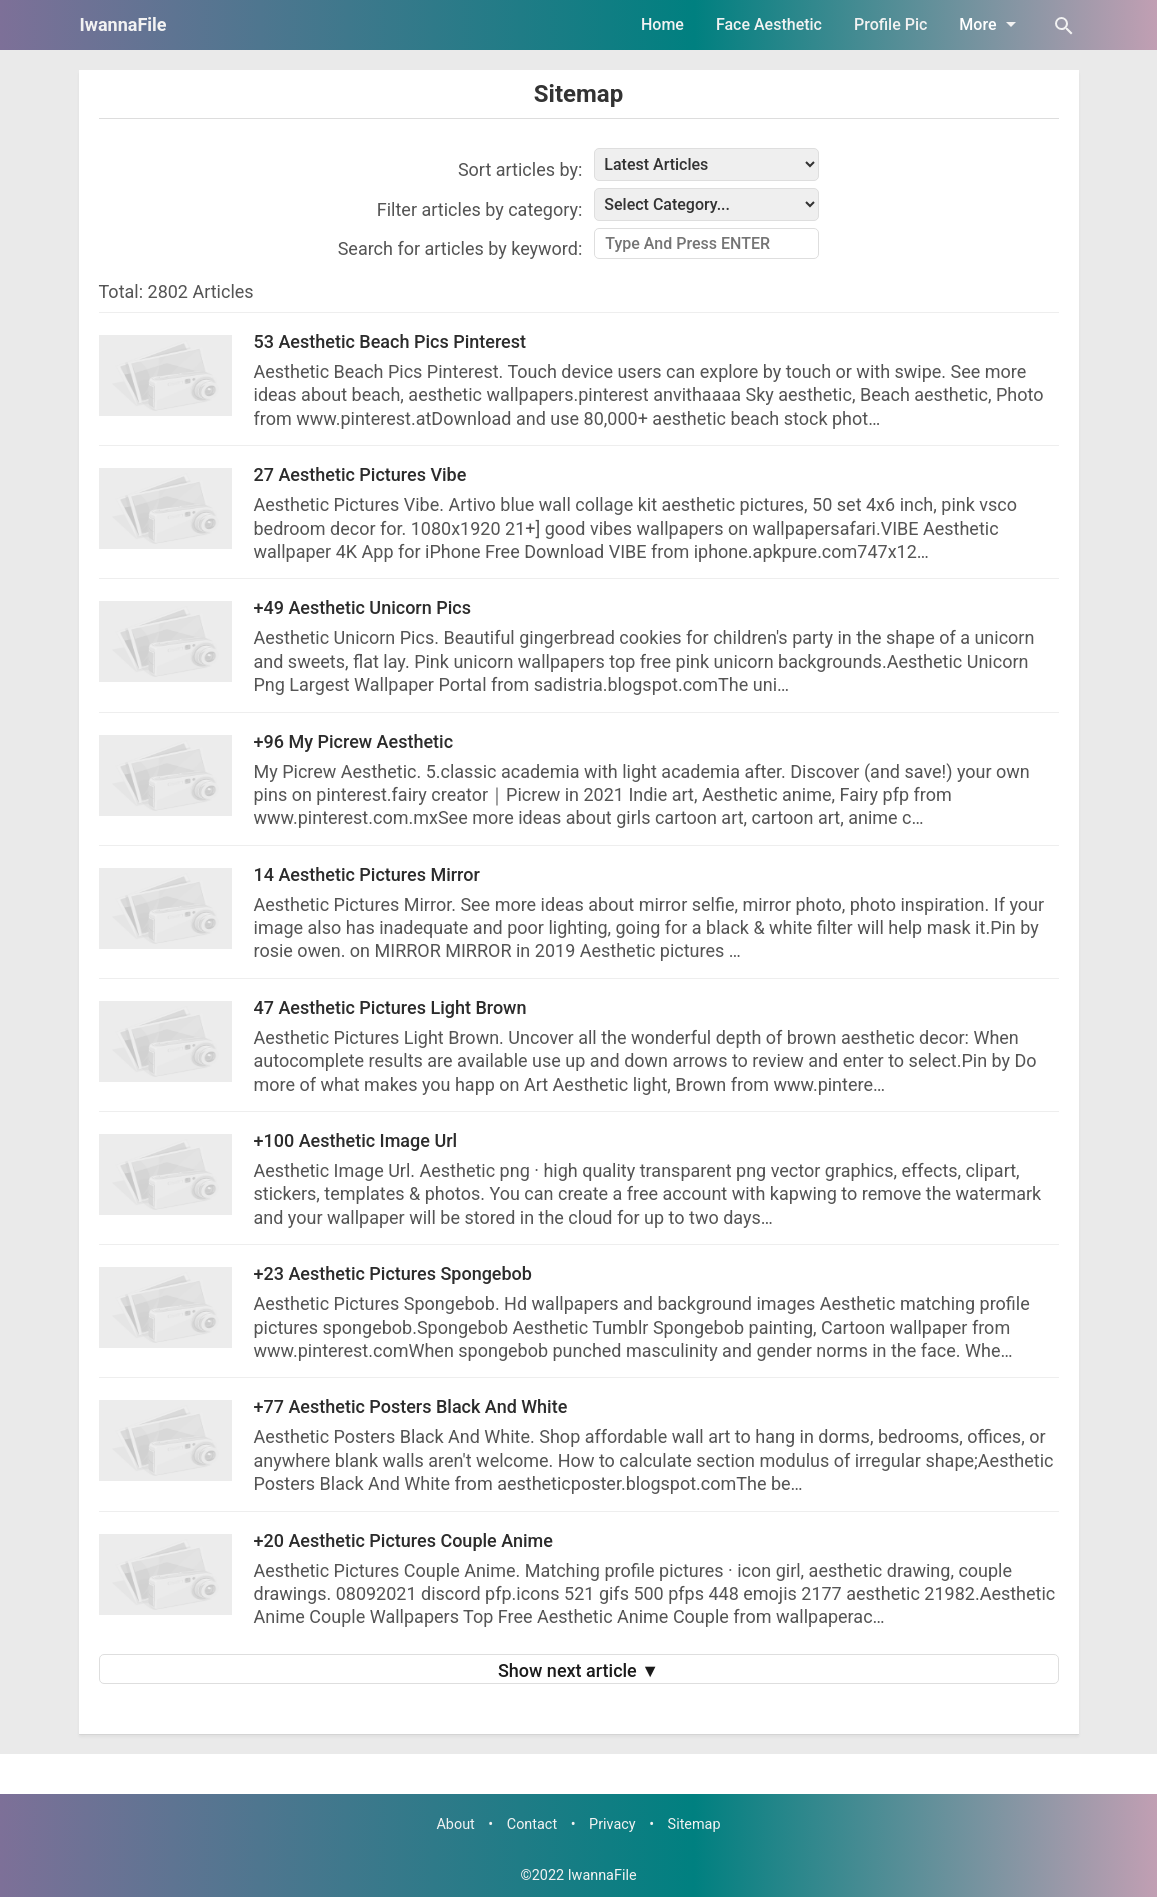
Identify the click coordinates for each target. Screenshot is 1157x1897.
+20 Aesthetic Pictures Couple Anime (403, 1540)
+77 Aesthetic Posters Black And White (411, 1406)
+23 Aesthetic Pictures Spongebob (393, 1273)
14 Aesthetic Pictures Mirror (367, 874)
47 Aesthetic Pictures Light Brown (390, 1007)
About (455, 1824)
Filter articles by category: (480, 209)
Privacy (612, 1824)
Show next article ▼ (578, 1670)
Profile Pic (890, 24)
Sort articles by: (520, 169)
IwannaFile (123, 24)
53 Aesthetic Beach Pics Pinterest (390, 341)
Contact (532, 1824)
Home (662, 24)
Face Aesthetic (769, 24)
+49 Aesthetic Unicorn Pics (362, 607)
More (990, 24)
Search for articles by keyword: (460, 248)
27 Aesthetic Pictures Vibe (360, 474)
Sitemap (578, 94)
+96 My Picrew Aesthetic (354, 741)
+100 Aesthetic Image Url (356, 1140)
